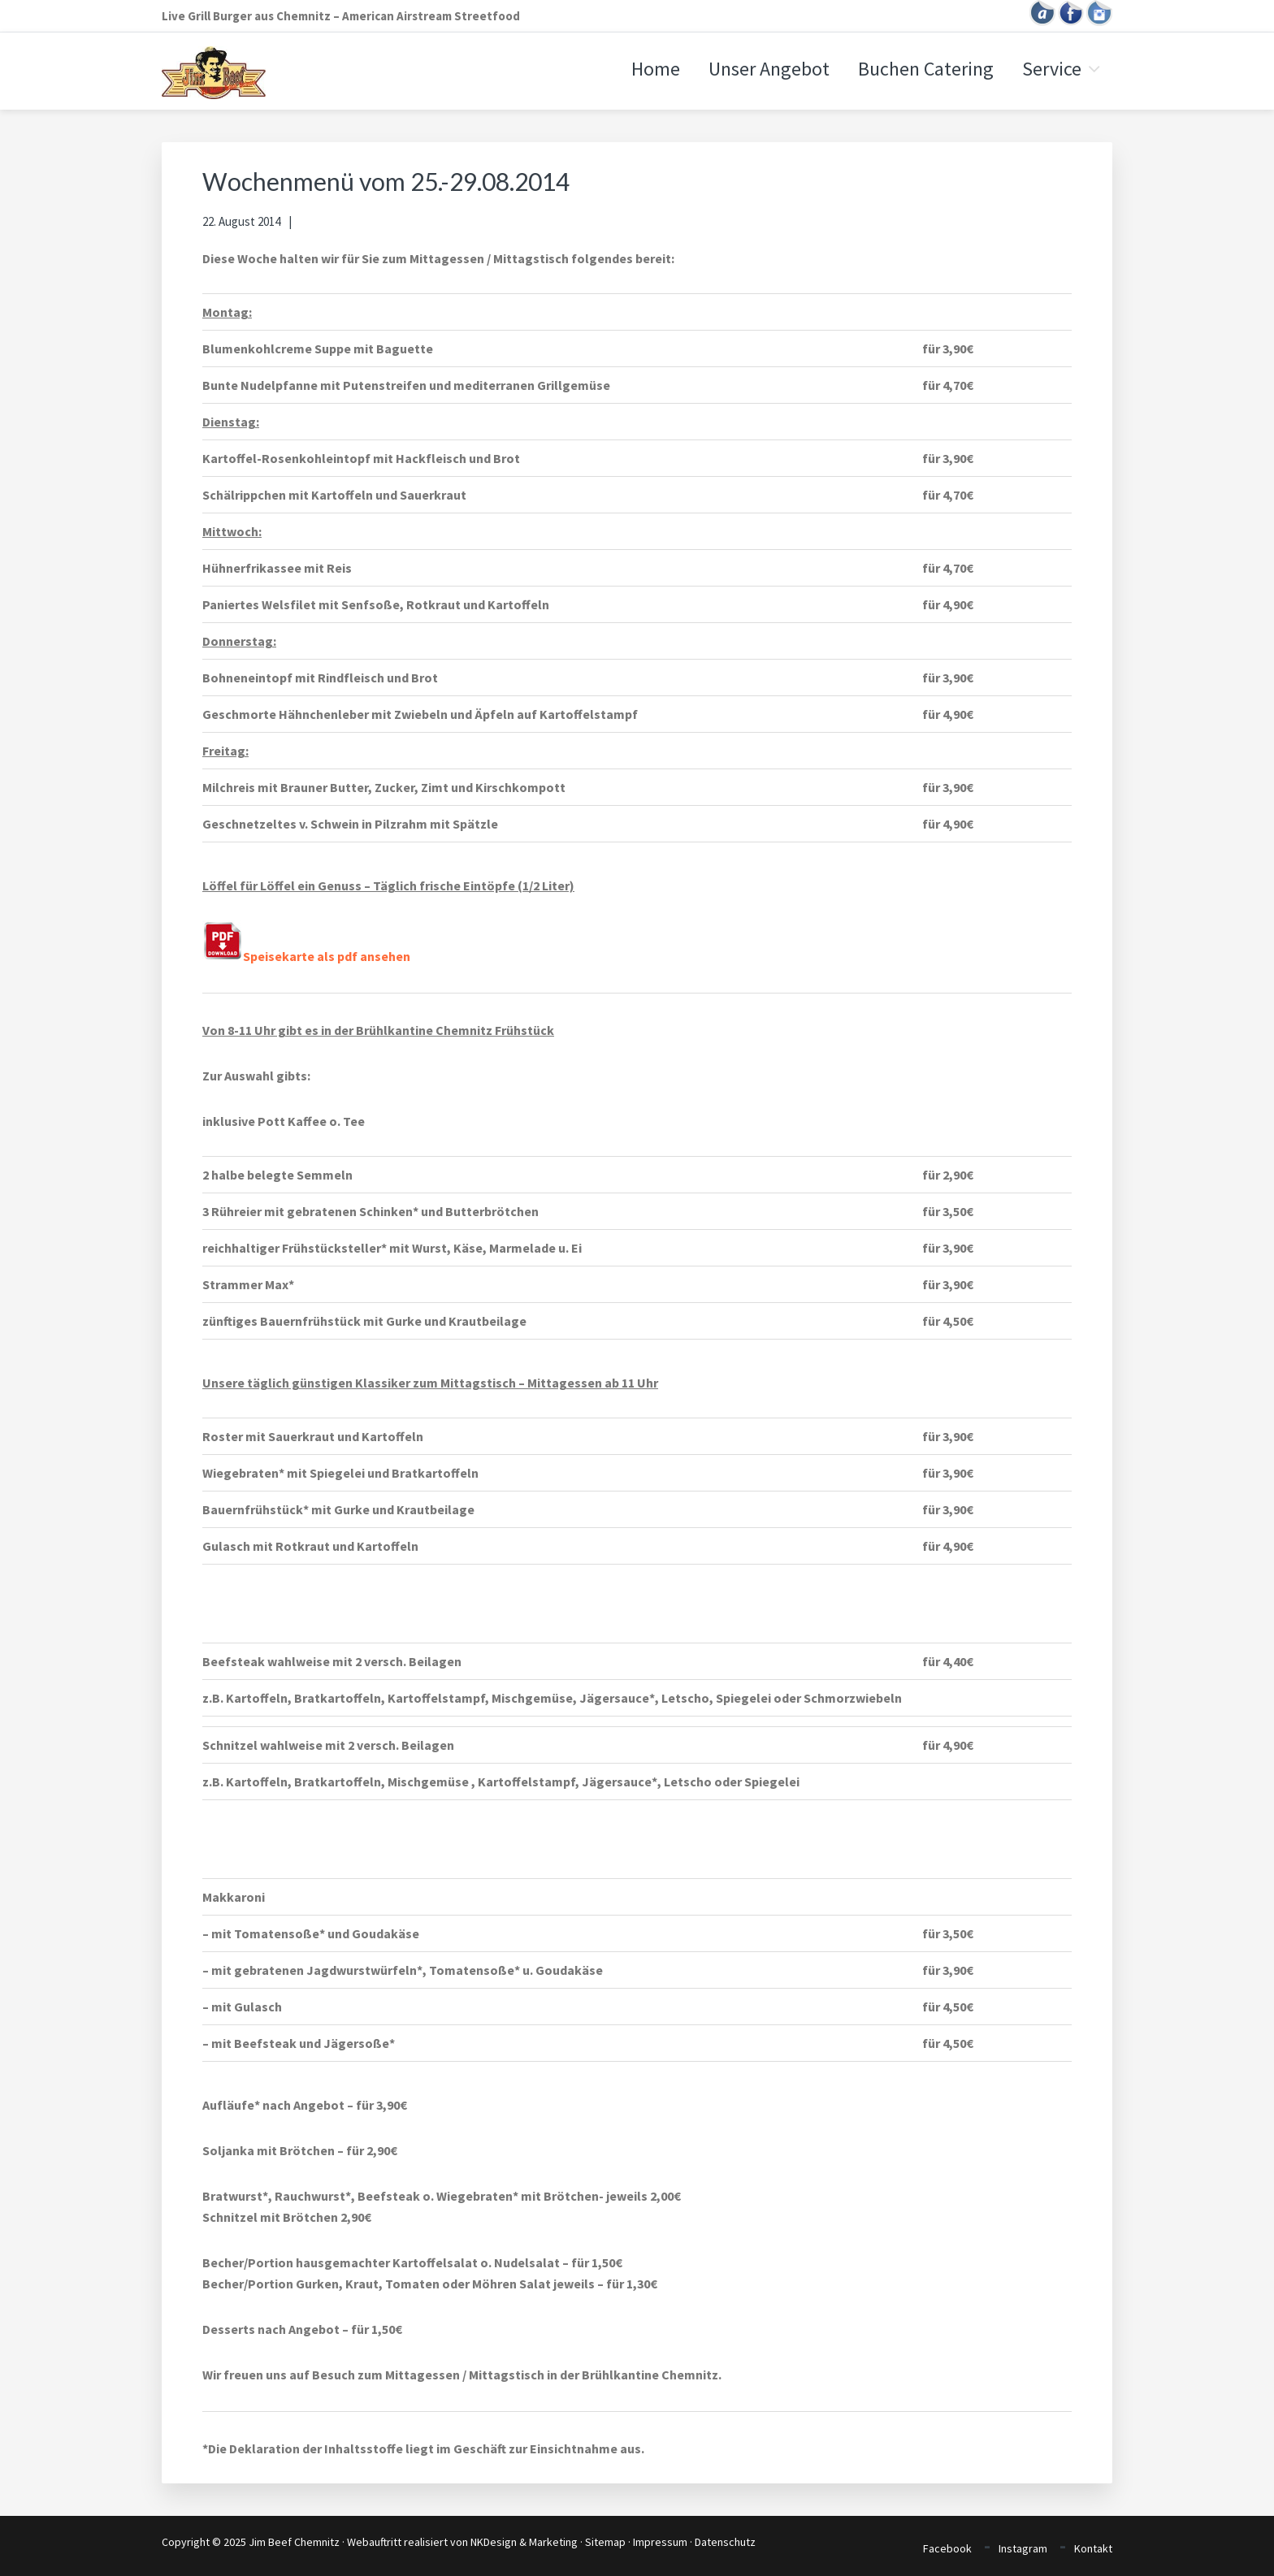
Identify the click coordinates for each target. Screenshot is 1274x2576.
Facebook (947, 2548)
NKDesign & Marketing (524, 2542)
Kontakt (1093, 2548)
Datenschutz (725, 2542)
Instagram (1023, 2548)
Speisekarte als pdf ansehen (306, 956)
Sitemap (605, 2542)
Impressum (660, 2542)
